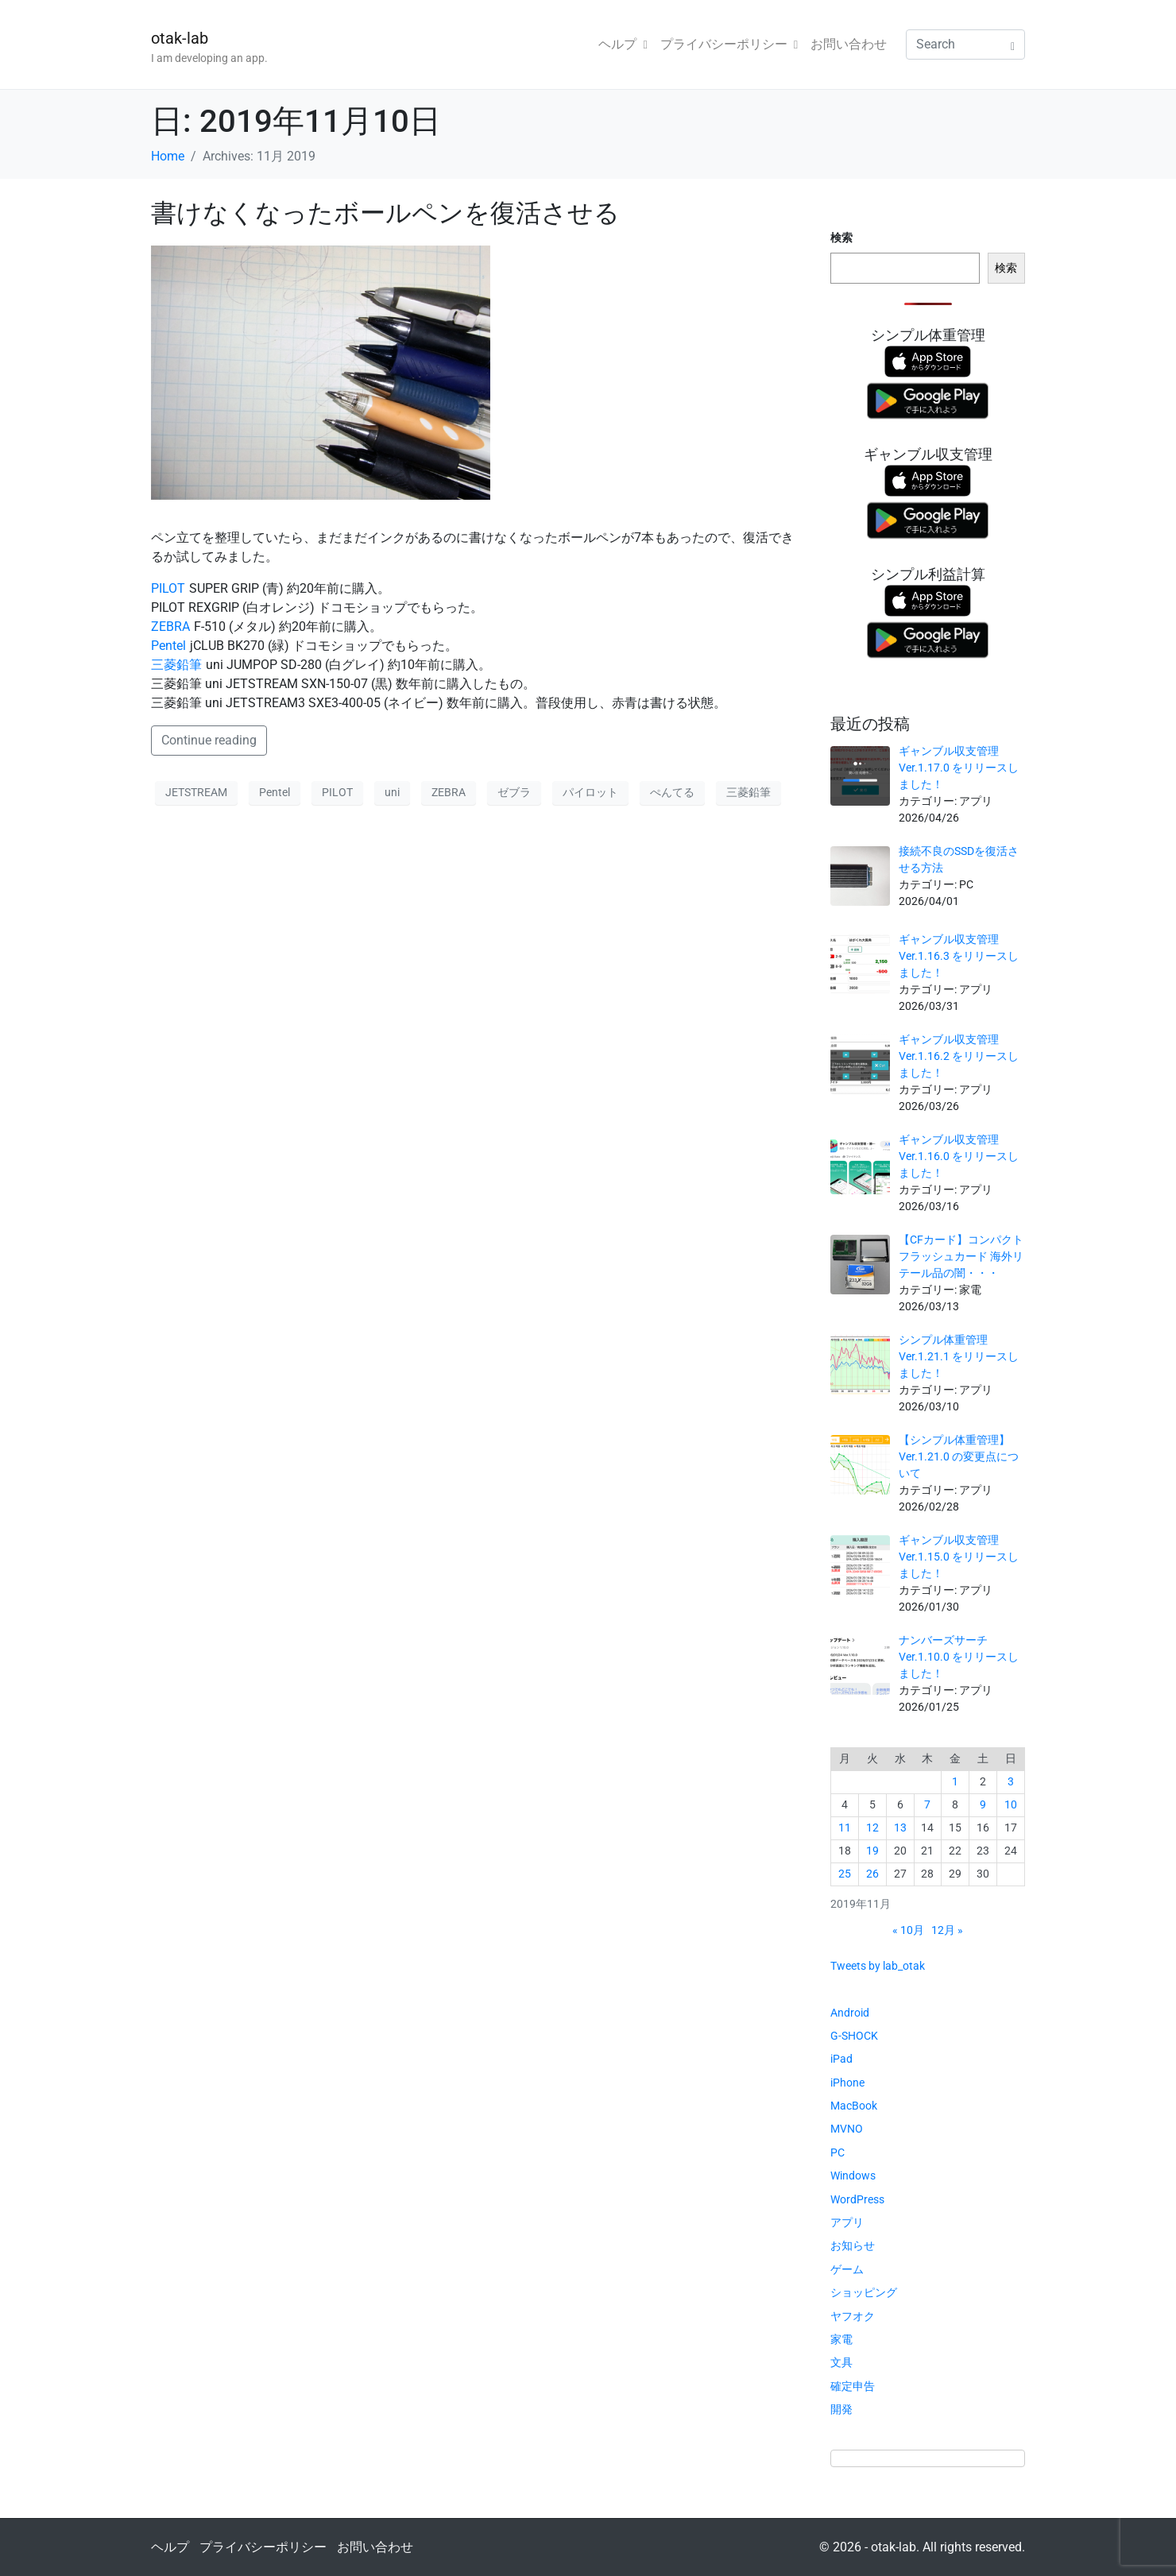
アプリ (847, 2222)
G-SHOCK (854, 2035)
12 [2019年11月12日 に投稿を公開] (872, 1827)
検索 (841, 237)
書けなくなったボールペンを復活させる (385, 213)
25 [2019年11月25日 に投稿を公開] (844, 1873)
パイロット (590, 792)
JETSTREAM (196, 792)
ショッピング (863, 2292)
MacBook (853, 2105)
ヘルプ (622, 44)
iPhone (847, 2082)
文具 (841, 2362)
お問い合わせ (848, 44)
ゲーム (847, 2269)
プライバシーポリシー (729, 44)
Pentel (168, 645)
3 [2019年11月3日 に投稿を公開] (1011, 1781)
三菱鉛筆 (176, 664)
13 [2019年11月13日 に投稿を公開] (900, 1827)
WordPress (857, 2199)
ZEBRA (170, 626)
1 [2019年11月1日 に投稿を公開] (955, 1781)
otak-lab (179, 38)
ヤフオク (852, 2316)
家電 (841, 2339)
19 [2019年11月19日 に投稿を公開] (872, 1850)
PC (837, 2152)
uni (392, 792)
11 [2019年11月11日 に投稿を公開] (844, 1827)
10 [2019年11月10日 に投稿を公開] (1010, 1804)
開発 (841, 2409)
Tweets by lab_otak (877, 1965)
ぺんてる (672, 792)
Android (849, 2012)
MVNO (846, 2128)
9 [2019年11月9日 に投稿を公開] (983, 1804)
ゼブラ (514, 792)
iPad (841, 2058)
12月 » (947, 1930)
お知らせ (852, 2245)
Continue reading (209, 740)
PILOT (168, 588)
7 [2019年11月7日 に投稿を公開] (927, 1804)
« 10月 (908, 1930)
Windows (853, 2175)
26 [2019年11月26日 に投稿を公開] (872, 1873)
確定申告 (852, 2386)
